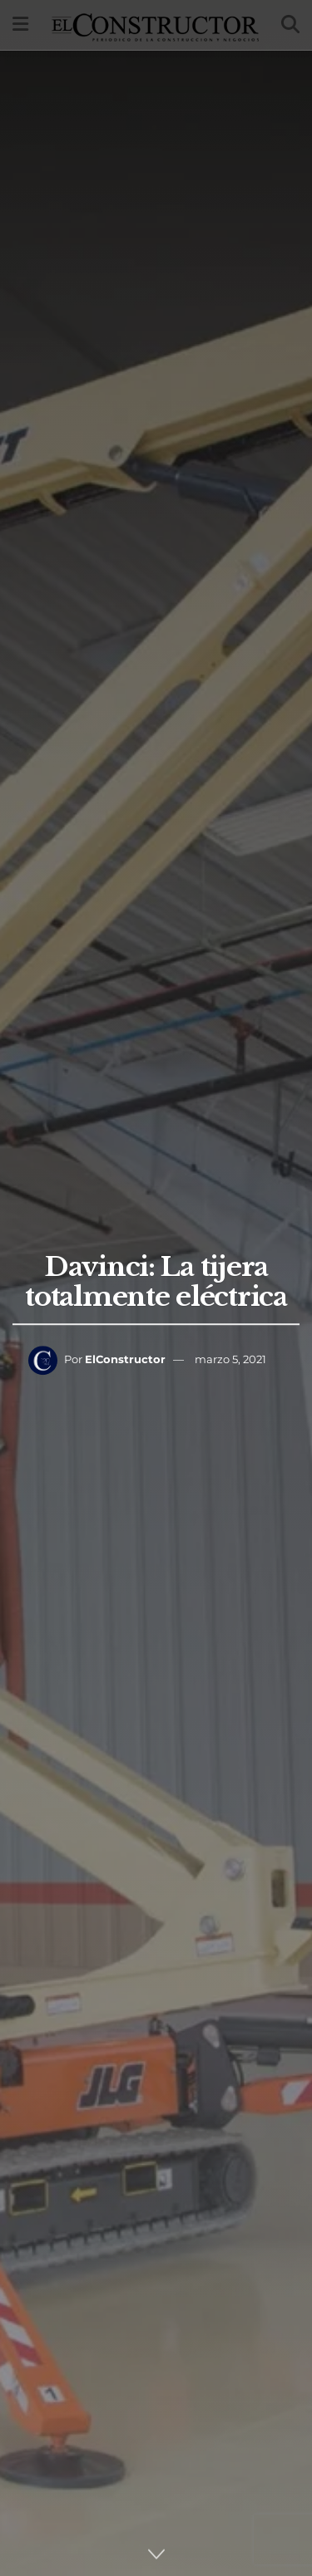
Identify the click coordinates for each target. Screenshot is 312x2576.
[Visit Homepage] (155, 25)
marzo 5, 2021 (230, 1359)
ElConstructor (125, 1359)
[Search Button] (290, 25)
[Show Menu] (20, 25)
